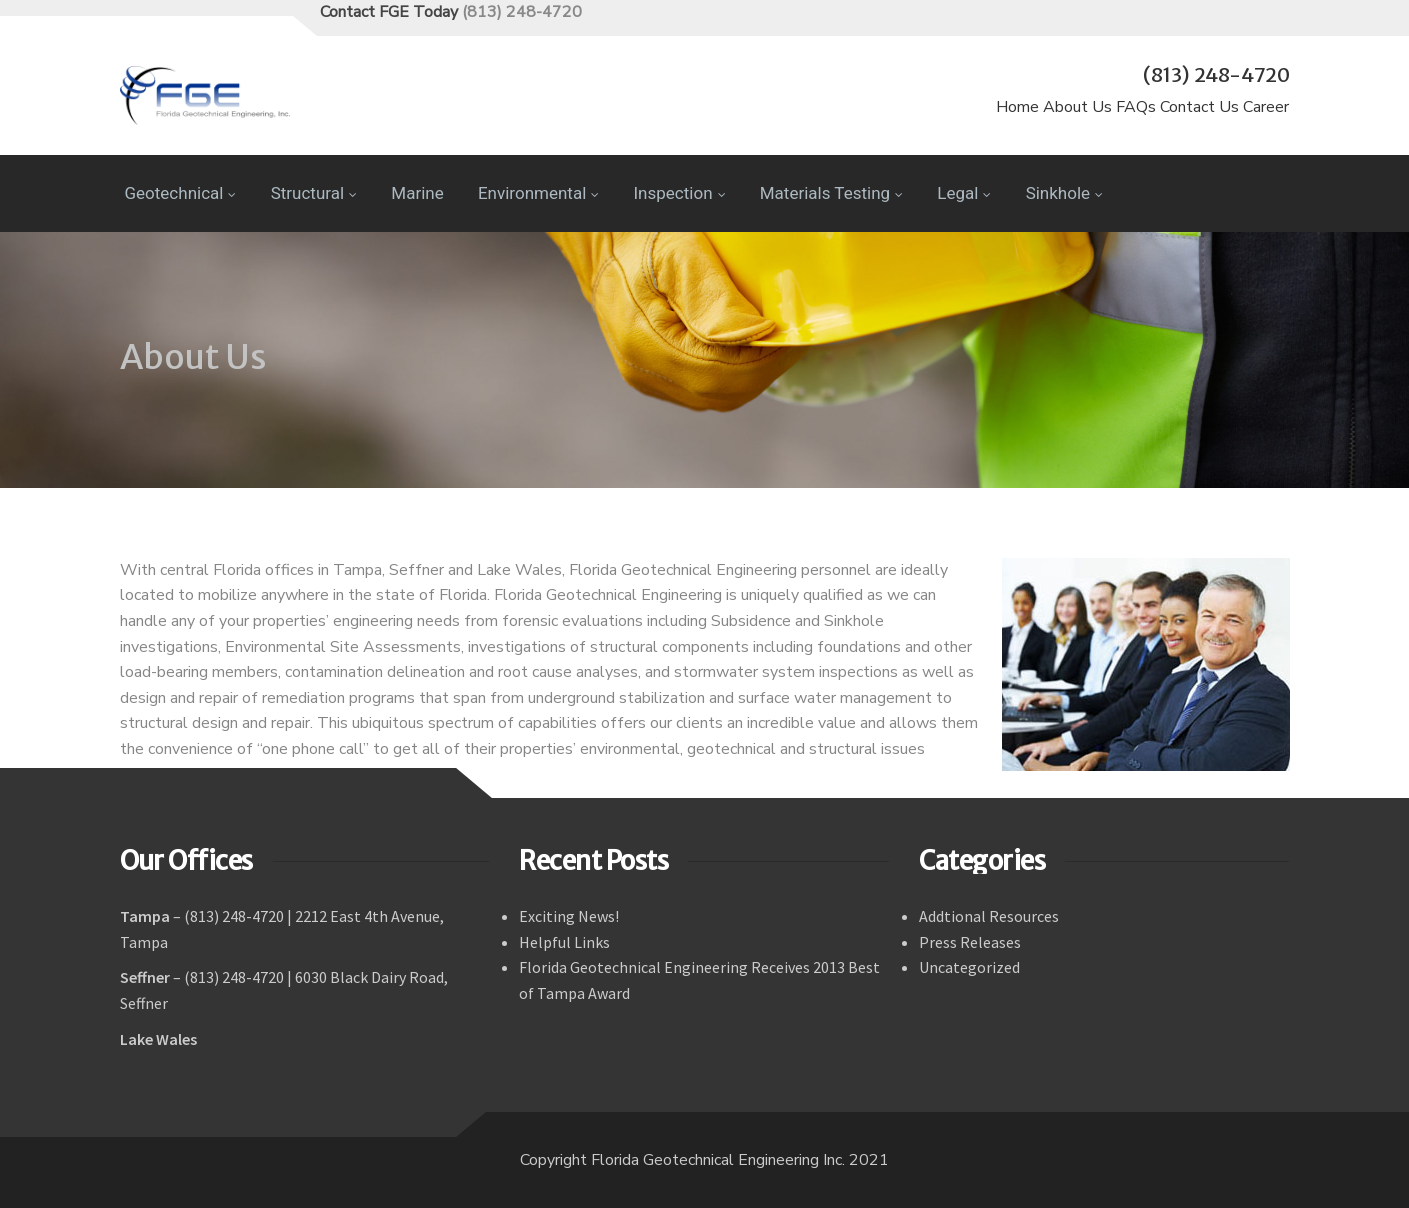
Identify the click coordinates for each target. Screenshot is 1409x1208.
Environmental (538, 193)
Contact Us (1199, 107)
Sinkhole (1064, 193)
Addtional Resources (989, 916)
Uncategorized (969, 967)
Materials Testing (831, 193)
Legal (964, 193)
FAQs (1136, 107)
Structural (314, 193)
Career (1266, 107)
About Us (1077, 107)
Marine (417, 193)
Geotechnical (181, 193)
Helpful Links (564, 942)
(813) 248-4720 (522, 12)
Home (1017, 107)
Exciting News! (569, 916)
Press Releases (970, 942)
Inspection (680, 193)
